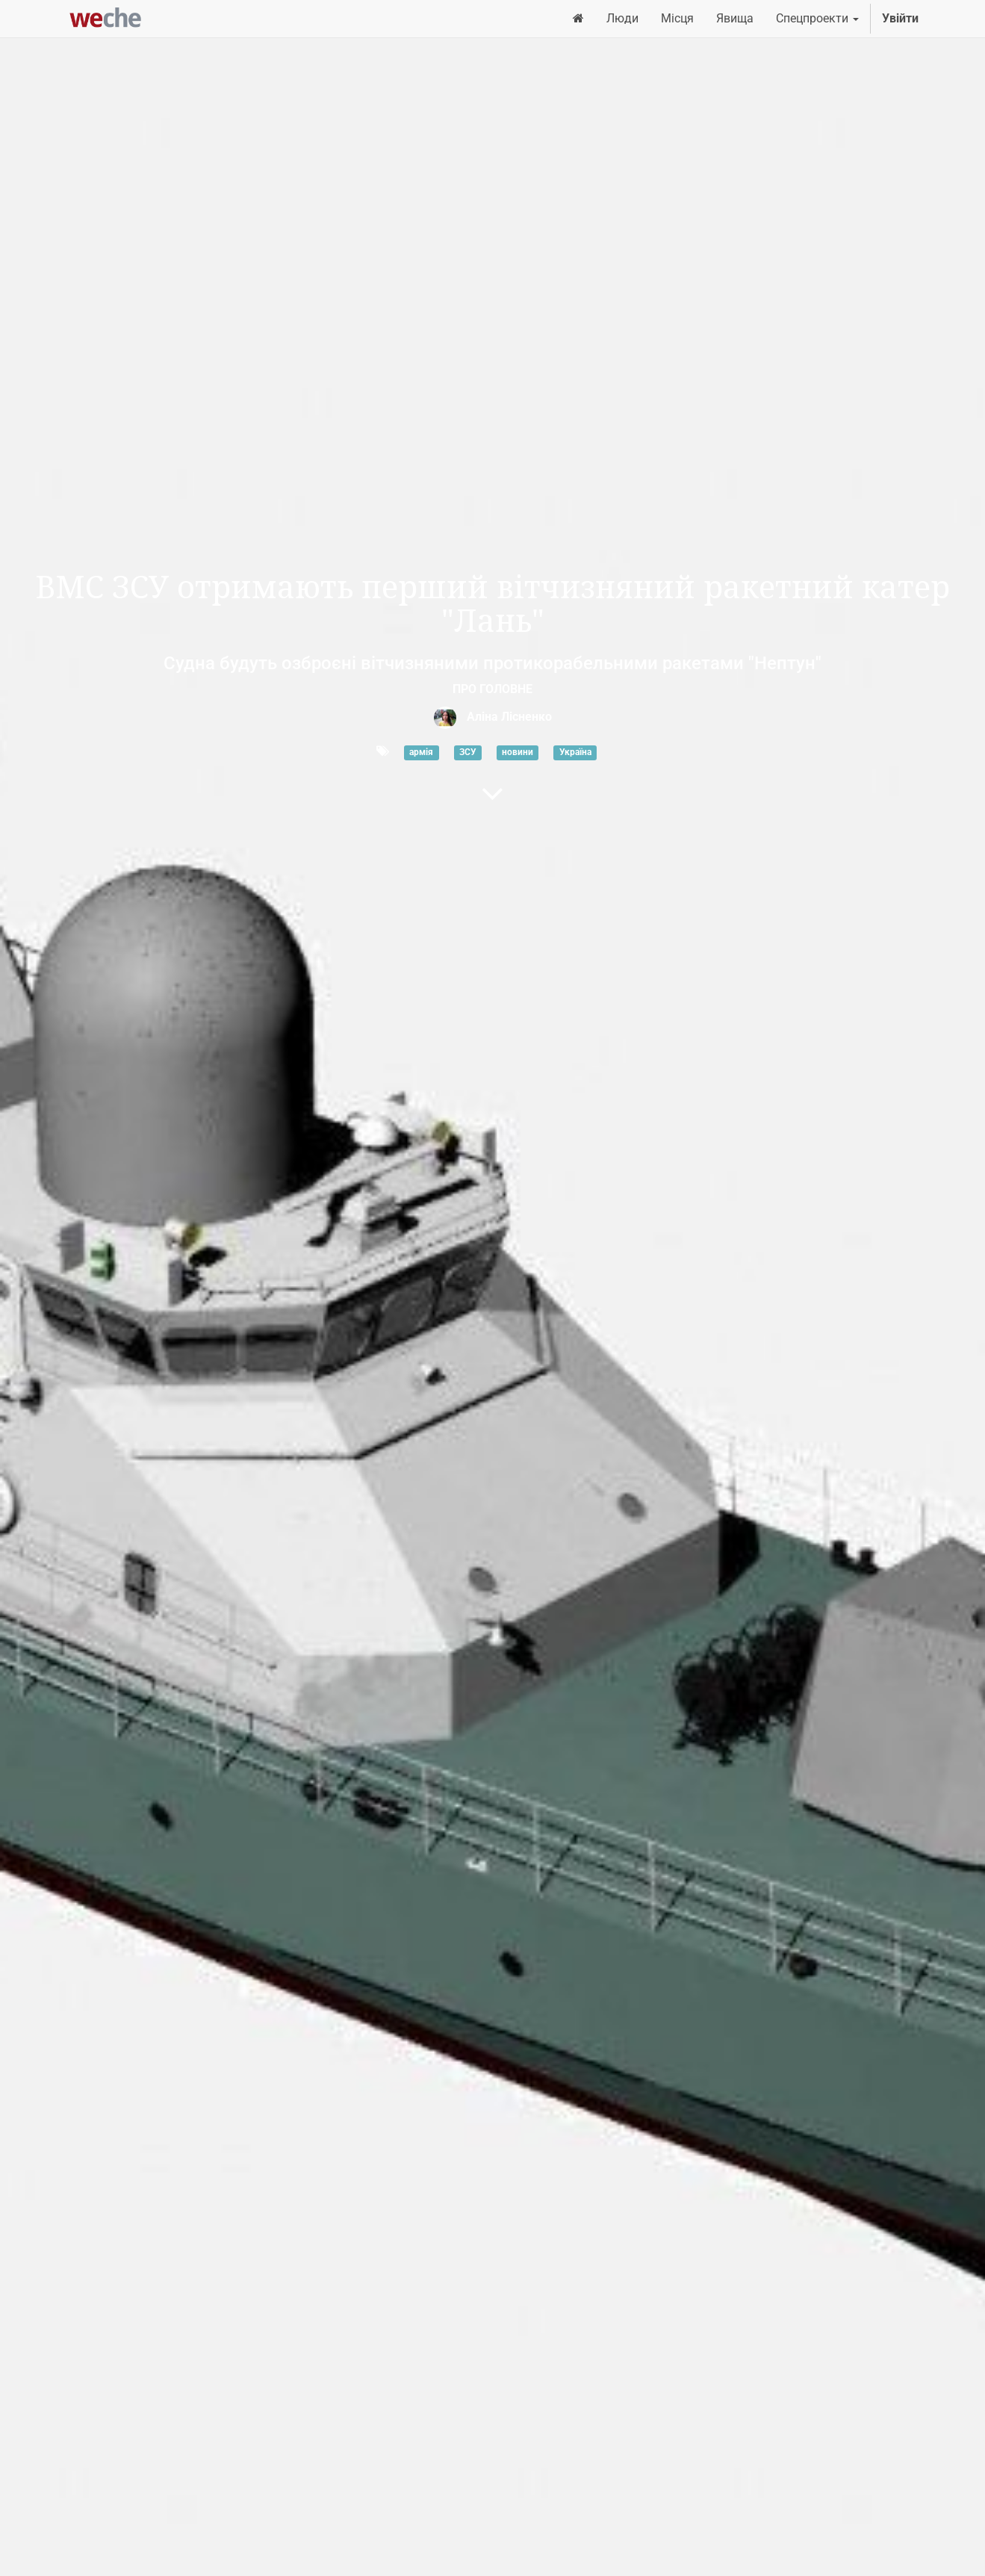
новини (517, 752)
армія (421, 752)
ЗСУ (467, 752)
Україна (575, 752)
